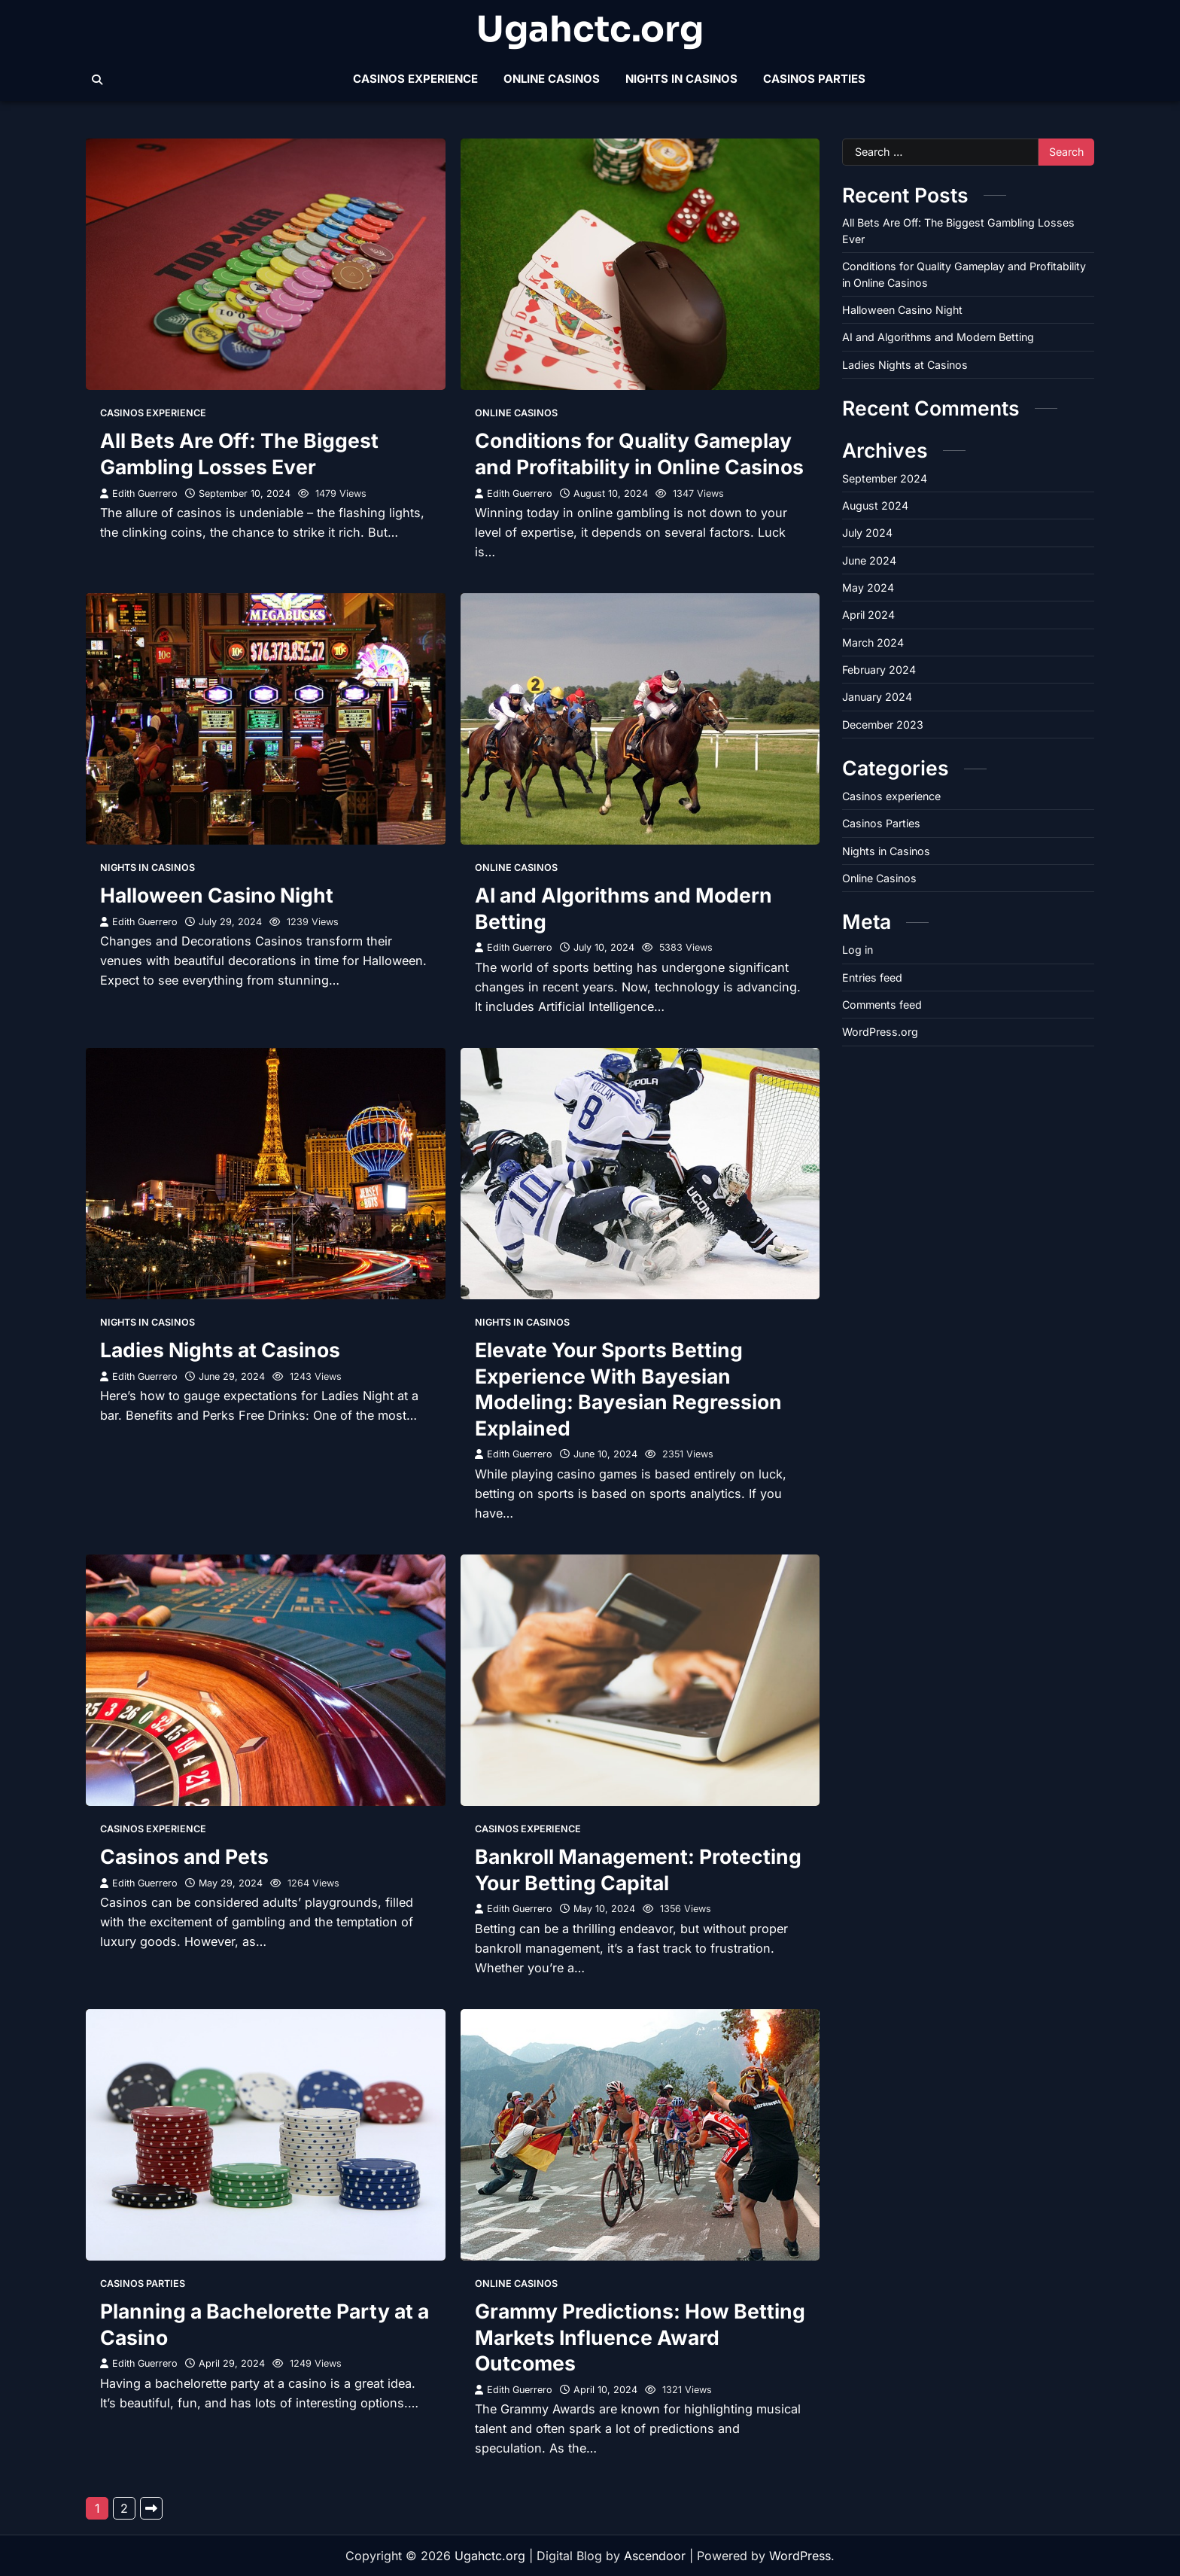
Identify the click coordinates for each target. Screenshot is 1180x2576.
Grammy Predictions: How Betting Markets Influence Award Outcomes (640, 2337)
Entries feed (872, 977)
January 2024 (877, 696)
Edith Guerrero (139, 493)
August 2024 (875, 505)
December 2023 (882, 724)
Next (151, 2508)
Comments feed (882, 1004)
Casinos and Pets (184, 1856)
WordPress (800, 2555)
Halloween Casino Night (216, 895)
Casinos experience (415, 79)
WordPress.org (880, 1031)
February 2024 (879, 669)
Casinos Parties (814, 79)
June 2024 (869, 560)
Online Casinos (551, 79)
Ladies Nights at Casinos (220, 1350)
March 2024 (873, 642)
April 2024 (868, 614)
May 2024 (868, 587)
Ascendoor (655, 2555)
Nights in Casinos (681, 79)
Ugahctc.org (590, 29)
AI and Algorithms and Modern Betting (938, 336)
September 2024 (884, 478)
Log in (857, 949)
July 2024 (867, 532)
